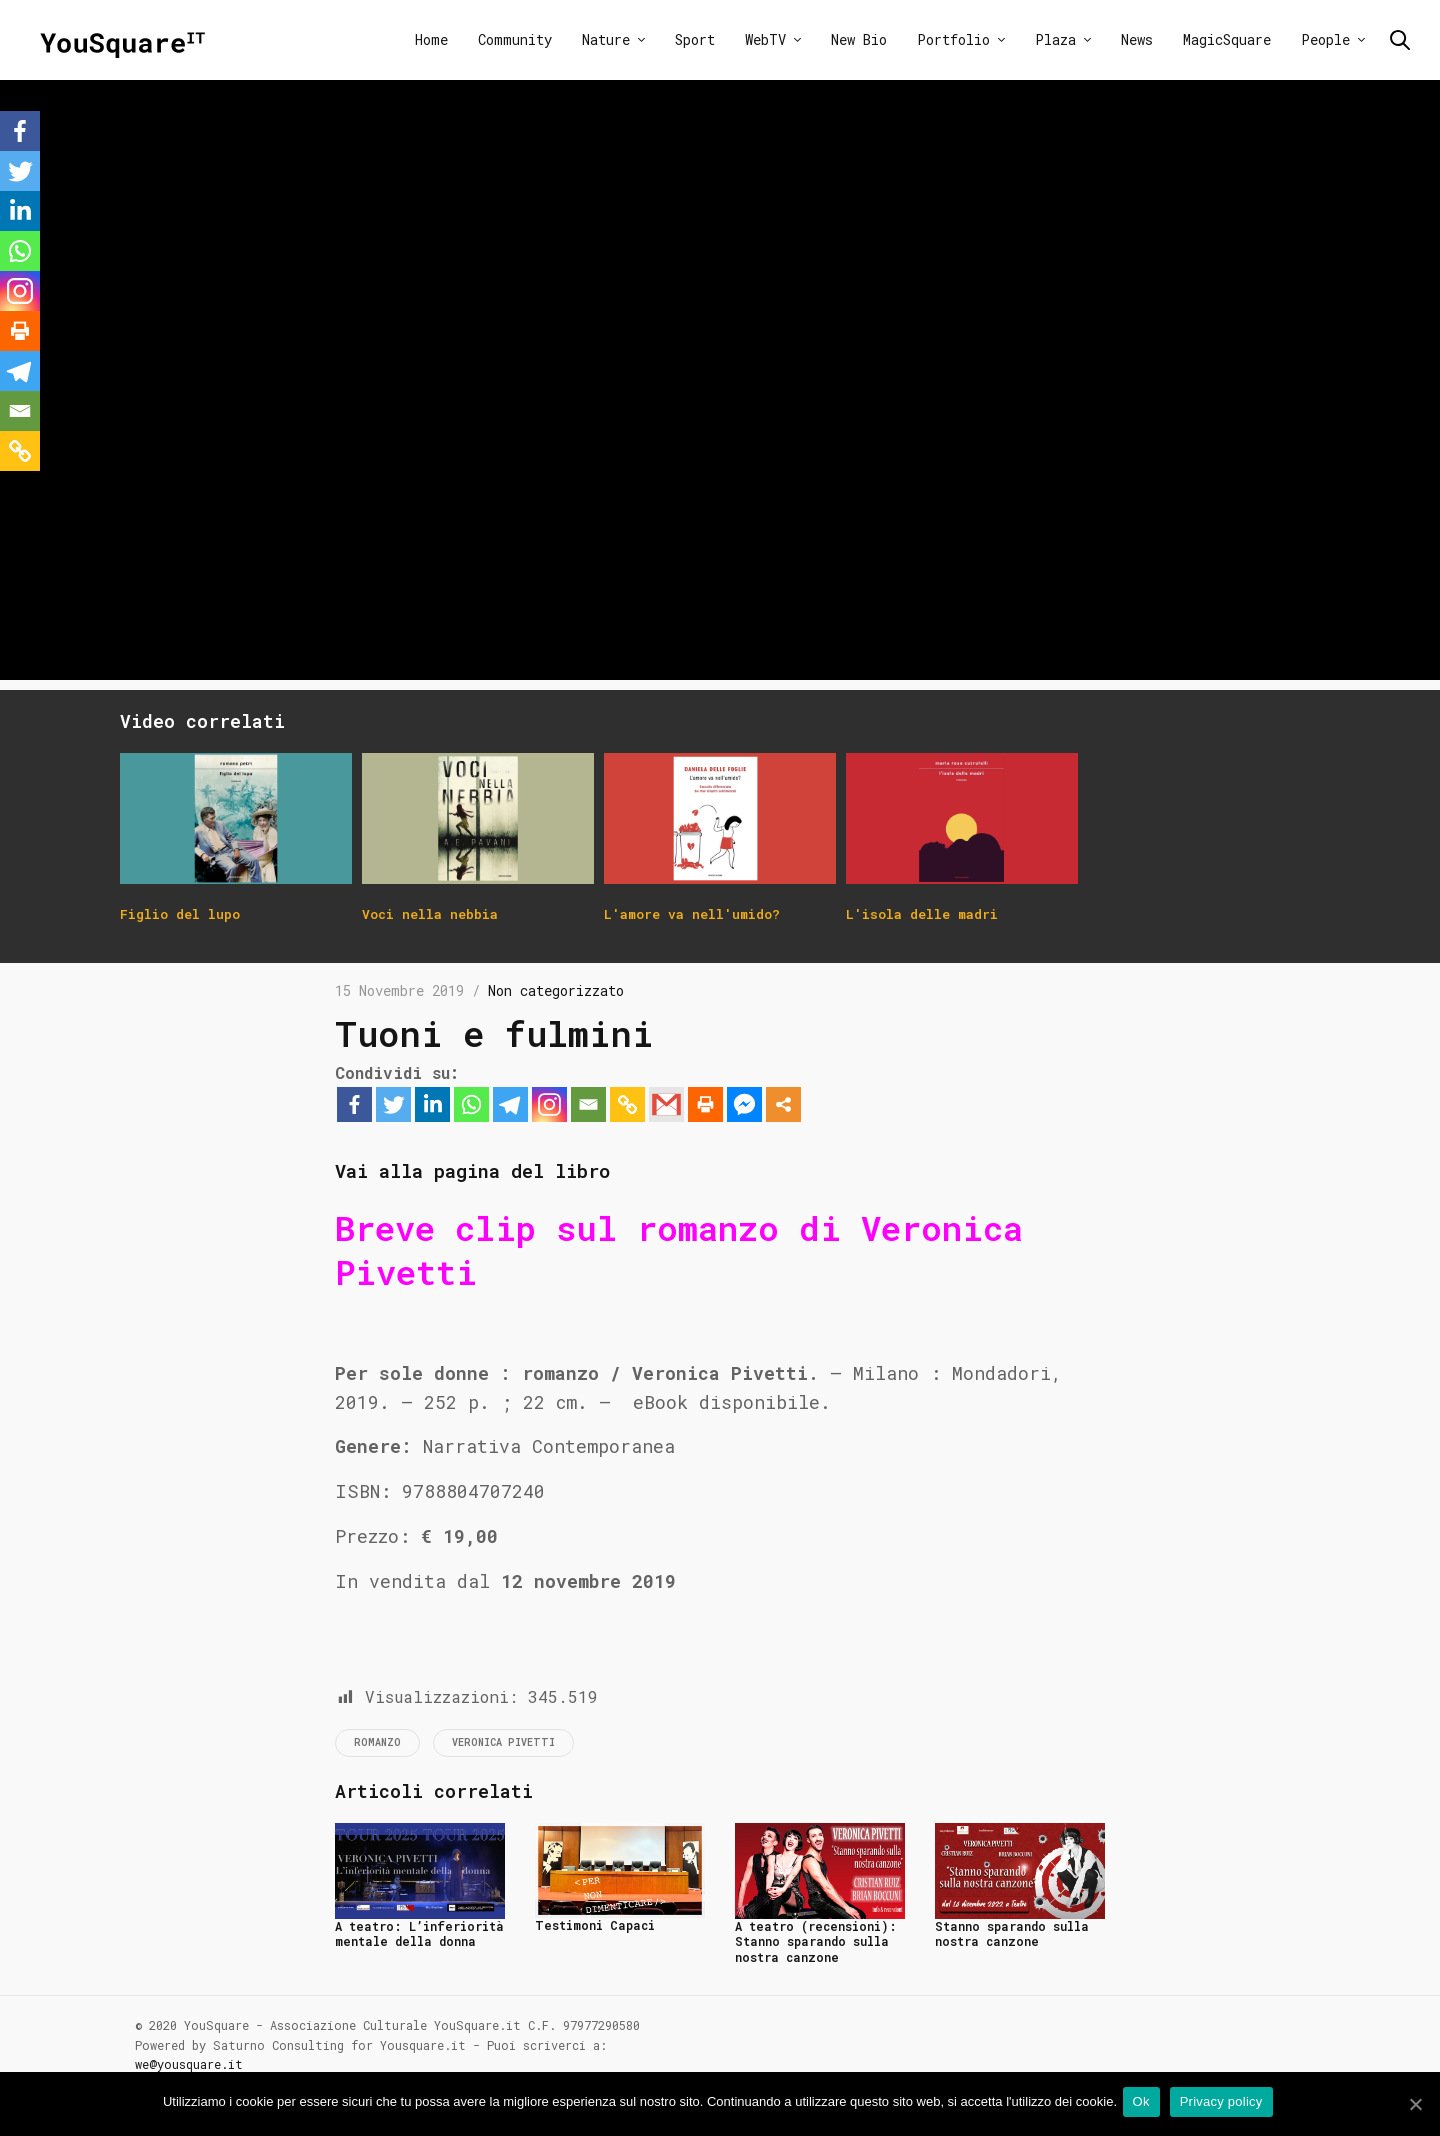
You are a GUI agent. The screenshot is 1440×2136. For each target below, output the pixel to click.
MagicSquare (1227, 39)
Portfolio (953, 39)
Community (515, 39)
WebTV (765, 39)
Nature (606, 39)
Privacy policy (1225, 2104)
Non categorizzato (556, 990)
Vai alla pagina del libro (510, 1169)
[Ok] (1415, 2105)
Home (431, 39)
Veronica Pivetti (503, 1742)
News (1137, 39)
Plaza (1055, 39)
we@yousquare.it (189, 2064)
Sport (695, 39)
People (1325, 39)
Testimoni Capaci (595, 1925)
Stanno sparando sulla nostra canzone (1012, 1934)
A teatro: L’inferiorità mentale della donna (419, 1934)
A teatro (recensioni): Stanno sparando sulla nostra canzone (816, 1941)
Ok (1145, 2104)
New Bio (859, 39)
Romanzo (377, 1742)
